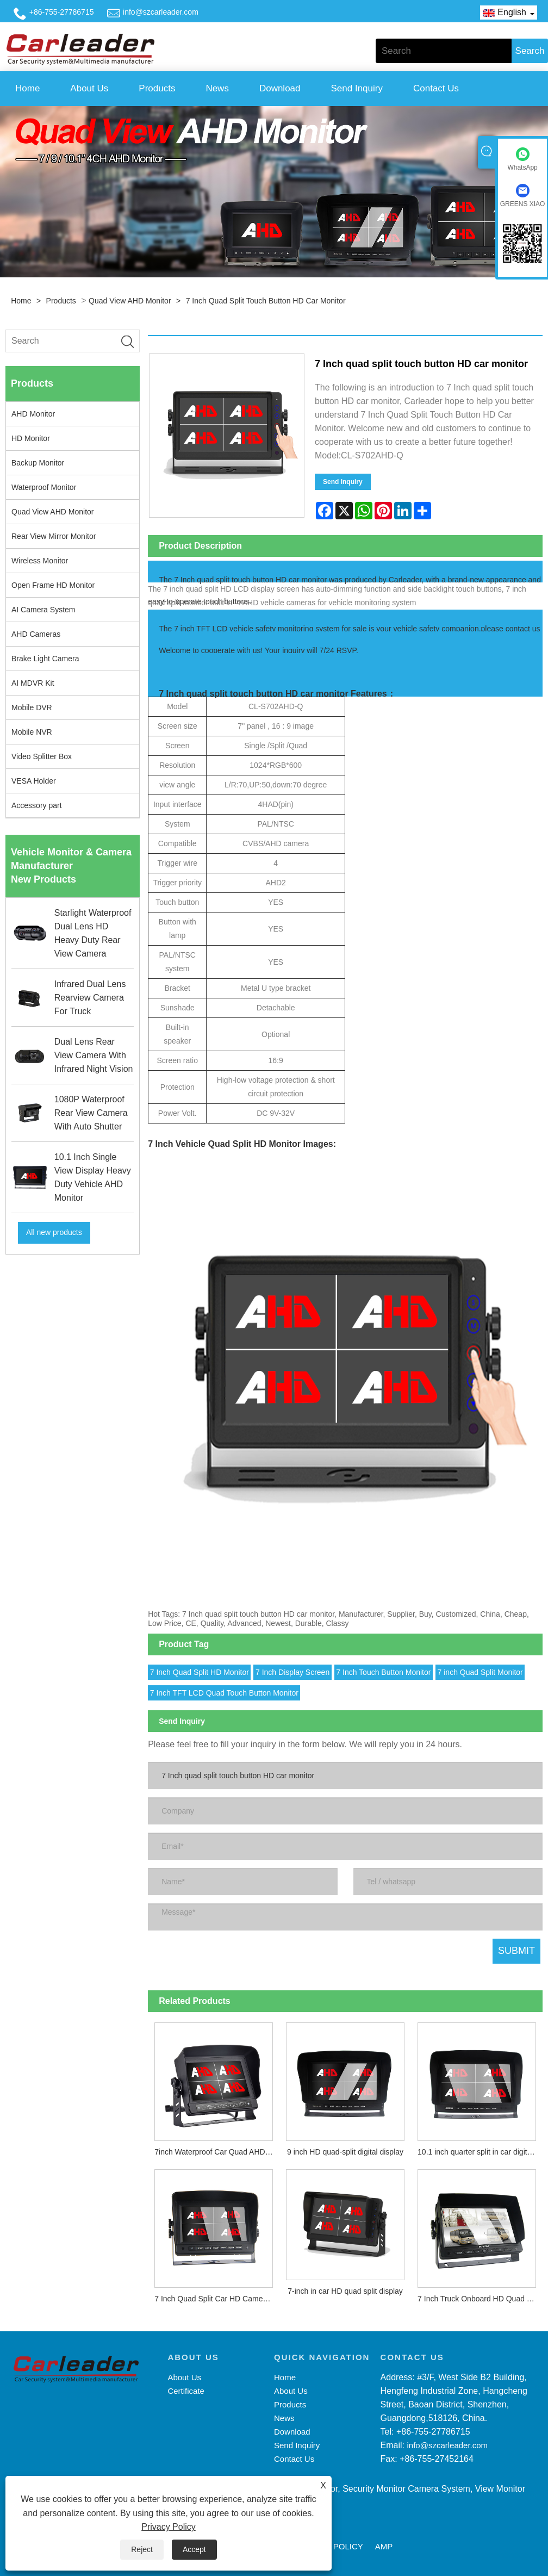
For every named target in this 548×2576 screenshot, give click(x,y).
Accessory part (36, 805)
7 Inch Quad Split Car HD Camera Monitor (216, 2298)
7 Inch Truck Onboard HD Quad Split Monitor (480, 2298)
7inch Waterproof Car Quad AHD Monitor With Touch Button (216, 2151)
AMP (384, 2546)
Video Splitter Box (41, 756)
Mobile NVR (31, 732)
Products (157, 88)
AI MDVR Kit (32, 683)
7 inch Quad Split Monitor (480, 1672)
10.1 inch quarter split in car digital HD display (480, 2151)
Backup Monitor (37, 462)
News (217, 88)
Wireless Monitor (39, 560)
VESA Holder (33, 781)
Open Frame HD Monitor (53, 585)
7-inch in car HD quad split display (345, 2291)
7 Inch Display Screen (292, 1672)
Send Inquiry (357, 88)
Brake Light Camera (45, 658)
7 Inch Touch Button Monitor (383, 1672)
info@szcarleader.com (160, 12)
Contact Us (436, 88)
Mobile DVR (31, 707)
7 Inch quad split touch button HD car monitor (266, 300)
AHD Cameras (35, 634)
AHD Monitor (33, 413)
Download (280, 88)
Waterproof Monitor (43, 487)
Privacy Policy (168, 2526)
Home (27, 88)
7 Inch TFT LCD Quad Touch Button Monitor (224, 1693)
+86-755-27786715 (61, 12)
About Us (89, 88)
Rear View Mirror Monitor (53, 536)
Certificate (185, 2390)
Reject (142, 2549)
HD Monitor (30, 438)
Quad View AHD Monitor (130, 300)
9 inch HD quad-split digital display (345, 2151)
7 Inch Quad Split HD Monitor (199, 1672)
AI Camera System (43, 609)
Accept (194, 2549)
